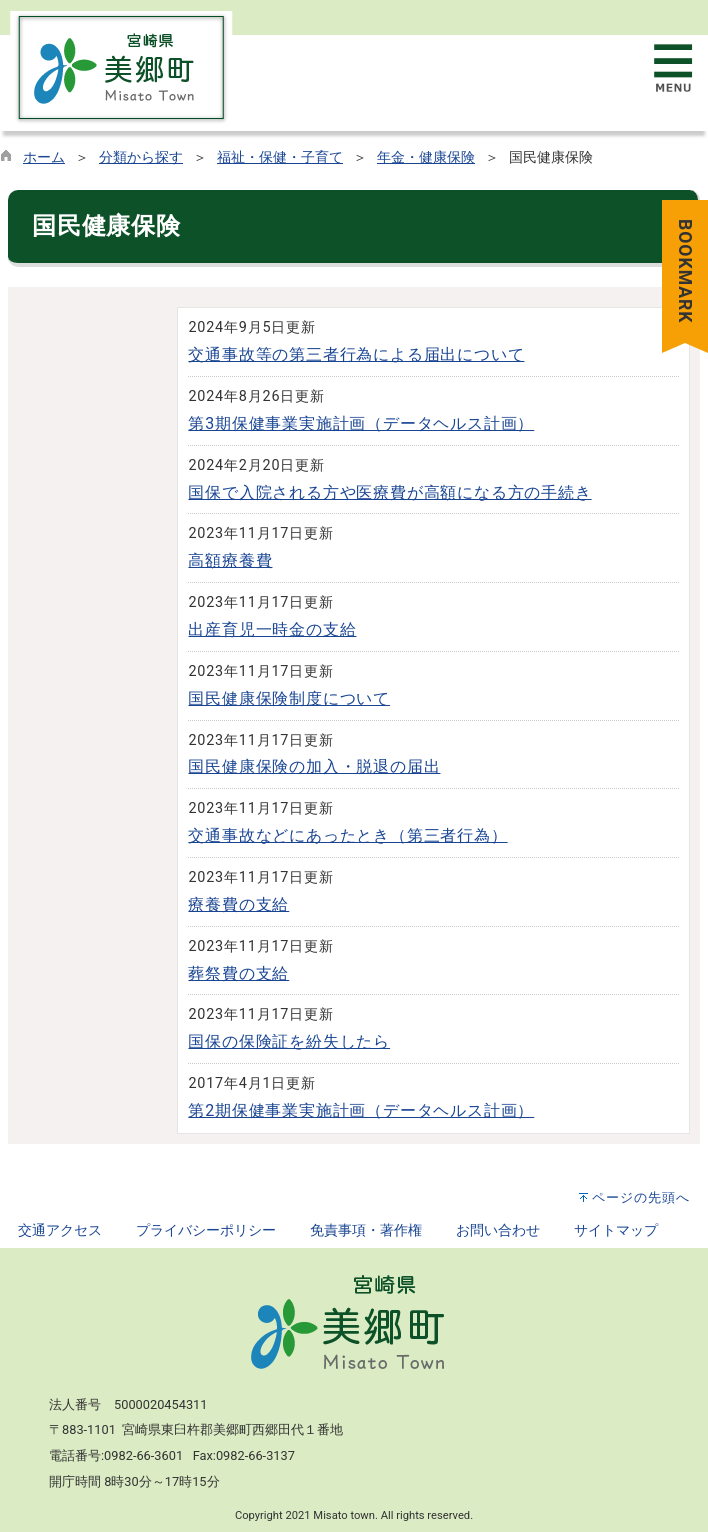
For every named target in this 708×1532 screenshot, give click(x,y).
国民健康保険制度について (289, 698)
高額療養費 (230, 560)
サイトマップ (616, 1230)
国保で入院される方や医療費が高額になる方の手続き (389, 492)
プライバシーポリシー (206, 1230)
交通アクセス (60, 1230)
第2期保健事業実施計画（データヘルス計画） (361, 1110)
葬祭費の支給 (238, 973)
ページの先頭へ (641, 1197)
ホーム (44, 157)
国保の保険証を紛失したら (289, 1041)
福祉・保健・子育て (280, 157)
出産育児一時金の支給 (272, 629)
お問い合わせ (498, 1230)
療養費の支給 (238, 904)
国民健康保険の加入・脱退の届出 (314, 766)
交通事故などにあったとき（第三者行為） (347, 835)
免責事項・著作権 (366, 1230)
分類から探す (141, 157)
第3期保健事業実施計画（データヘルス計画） (361, 423)
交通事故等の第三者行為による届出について (356, 354)
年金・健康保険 (426, 157)
